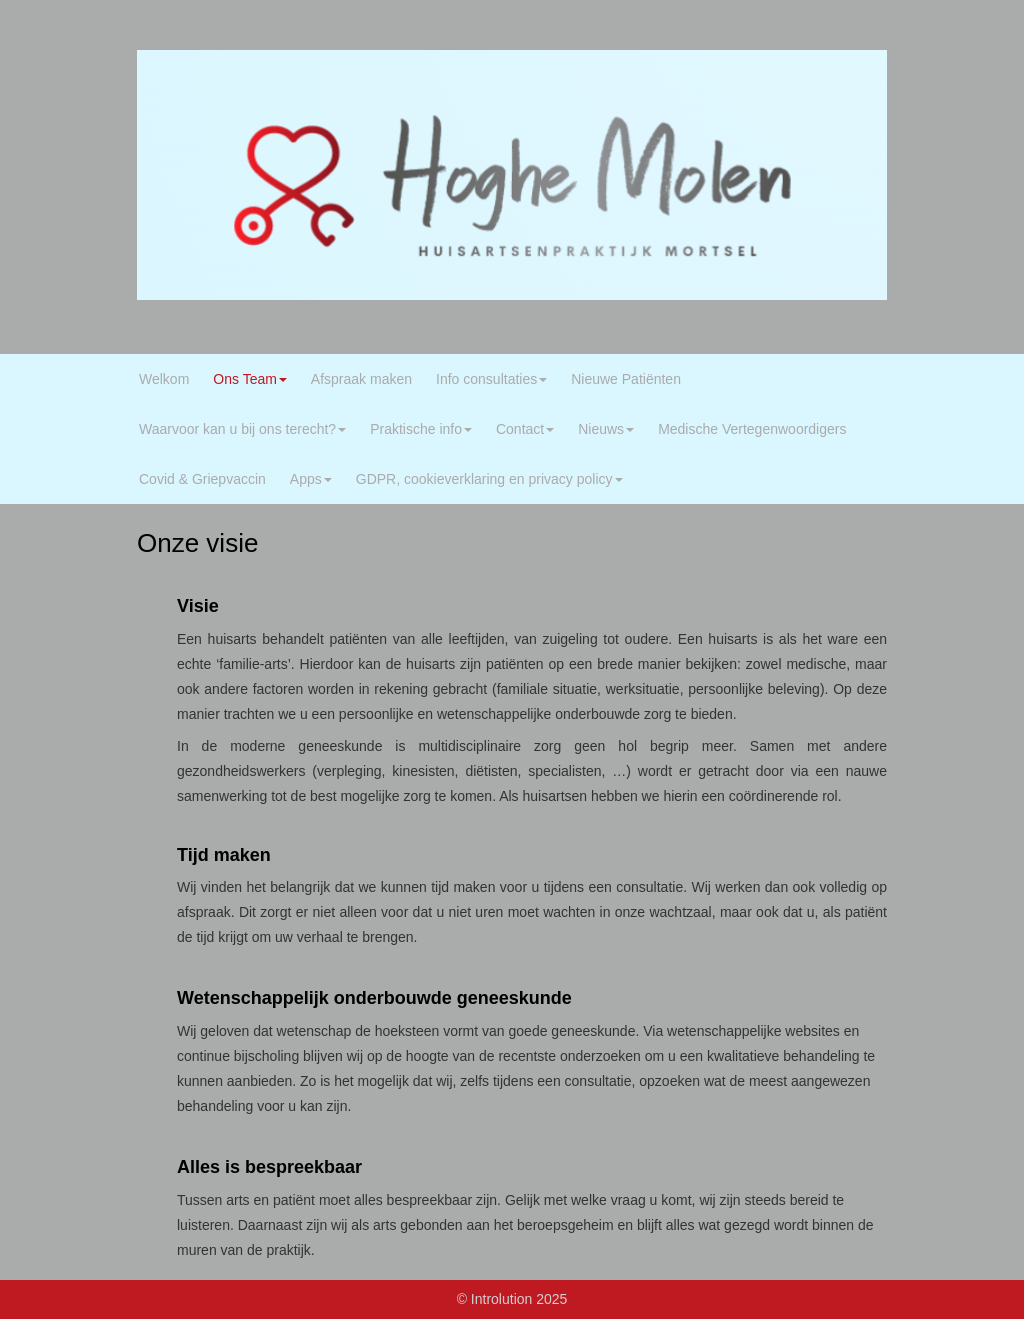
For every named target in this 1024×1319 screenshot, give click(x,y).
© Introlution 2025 (512, 1299)
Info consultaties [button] (491, 379)
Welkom (164, 379)
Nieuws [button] (606, 429)
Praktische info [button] (421, 429)
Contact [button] (525, 429)
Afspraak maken (361, 379)
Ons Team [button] (250, 379)
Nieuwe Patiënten (626, 379)
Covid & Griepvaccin (202, 479)
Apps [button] (311, 479)
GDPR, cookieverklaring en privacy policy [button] (489, 479)
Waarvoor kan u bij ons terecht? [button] (242, 429)
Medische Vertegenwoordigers (752, 429)
